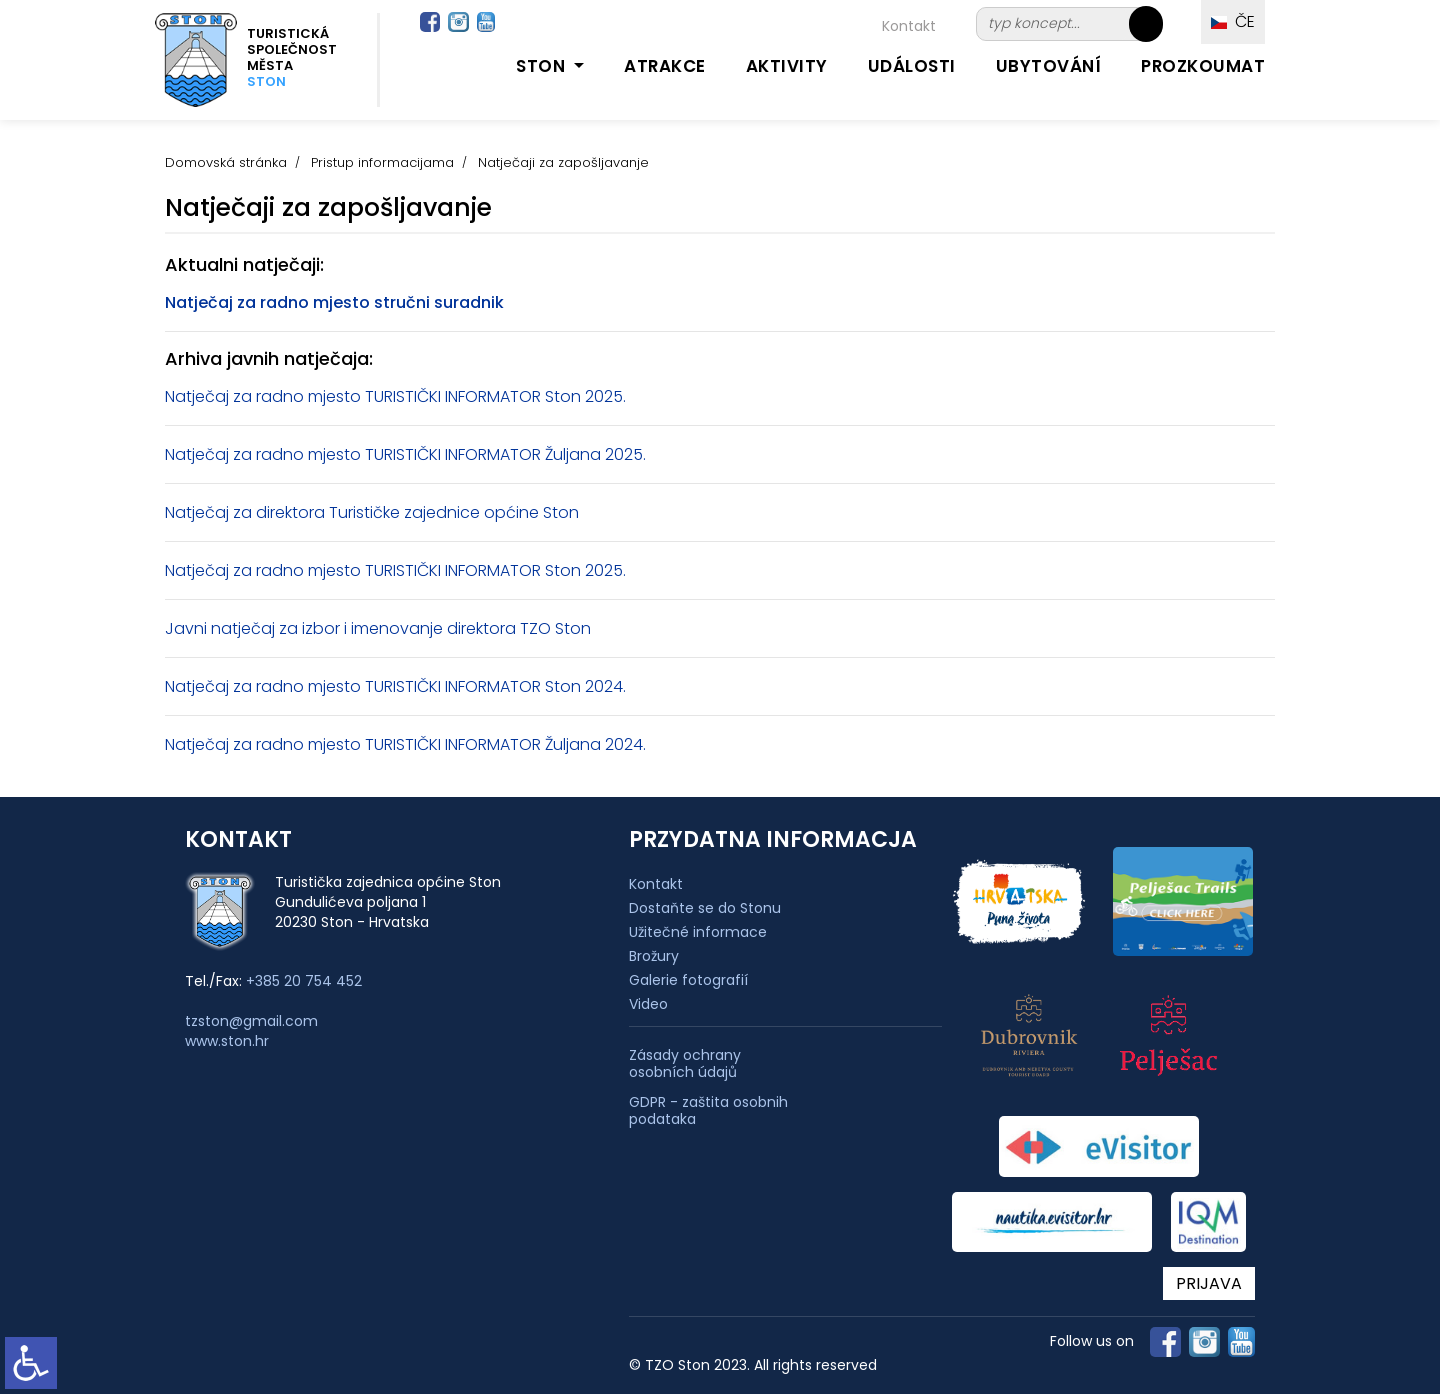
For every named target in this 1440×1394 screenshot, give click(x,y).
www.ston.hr (227, 1041)
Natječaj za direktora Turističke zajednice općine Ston (372, 512)
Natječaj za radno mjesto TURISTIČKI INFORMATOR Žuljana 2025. (405, 454)
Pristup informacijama (382, 162)
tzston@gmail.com (251, 1021)
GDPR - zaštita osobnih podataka (708, 1111)
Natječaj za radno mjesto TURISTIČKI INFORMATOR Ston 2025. (395, 396)
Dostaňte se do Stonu (705, 908)
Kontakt (909, 26)
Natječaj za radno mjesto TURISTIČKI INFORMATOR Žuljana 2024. (405, 744)
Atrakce (665, 66)
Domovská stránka (226, 162)
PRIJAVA (1209, 1283)
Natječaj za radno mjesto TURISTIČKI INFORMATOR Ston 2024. (395, 686)
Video (648, 1004)
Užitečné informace (698, 932)
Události (912, 66)
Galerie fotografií (688, 980)
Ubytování (1049, 66)
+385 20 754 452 (304, 981)
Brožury (654, 956)
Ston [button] (543, 66)
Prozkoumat (1203, 66)
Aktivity (787, 66)
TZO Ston (555, 628)
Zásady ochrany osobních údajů (685, 1064)
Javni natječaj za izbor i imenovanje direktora (340, 628)
